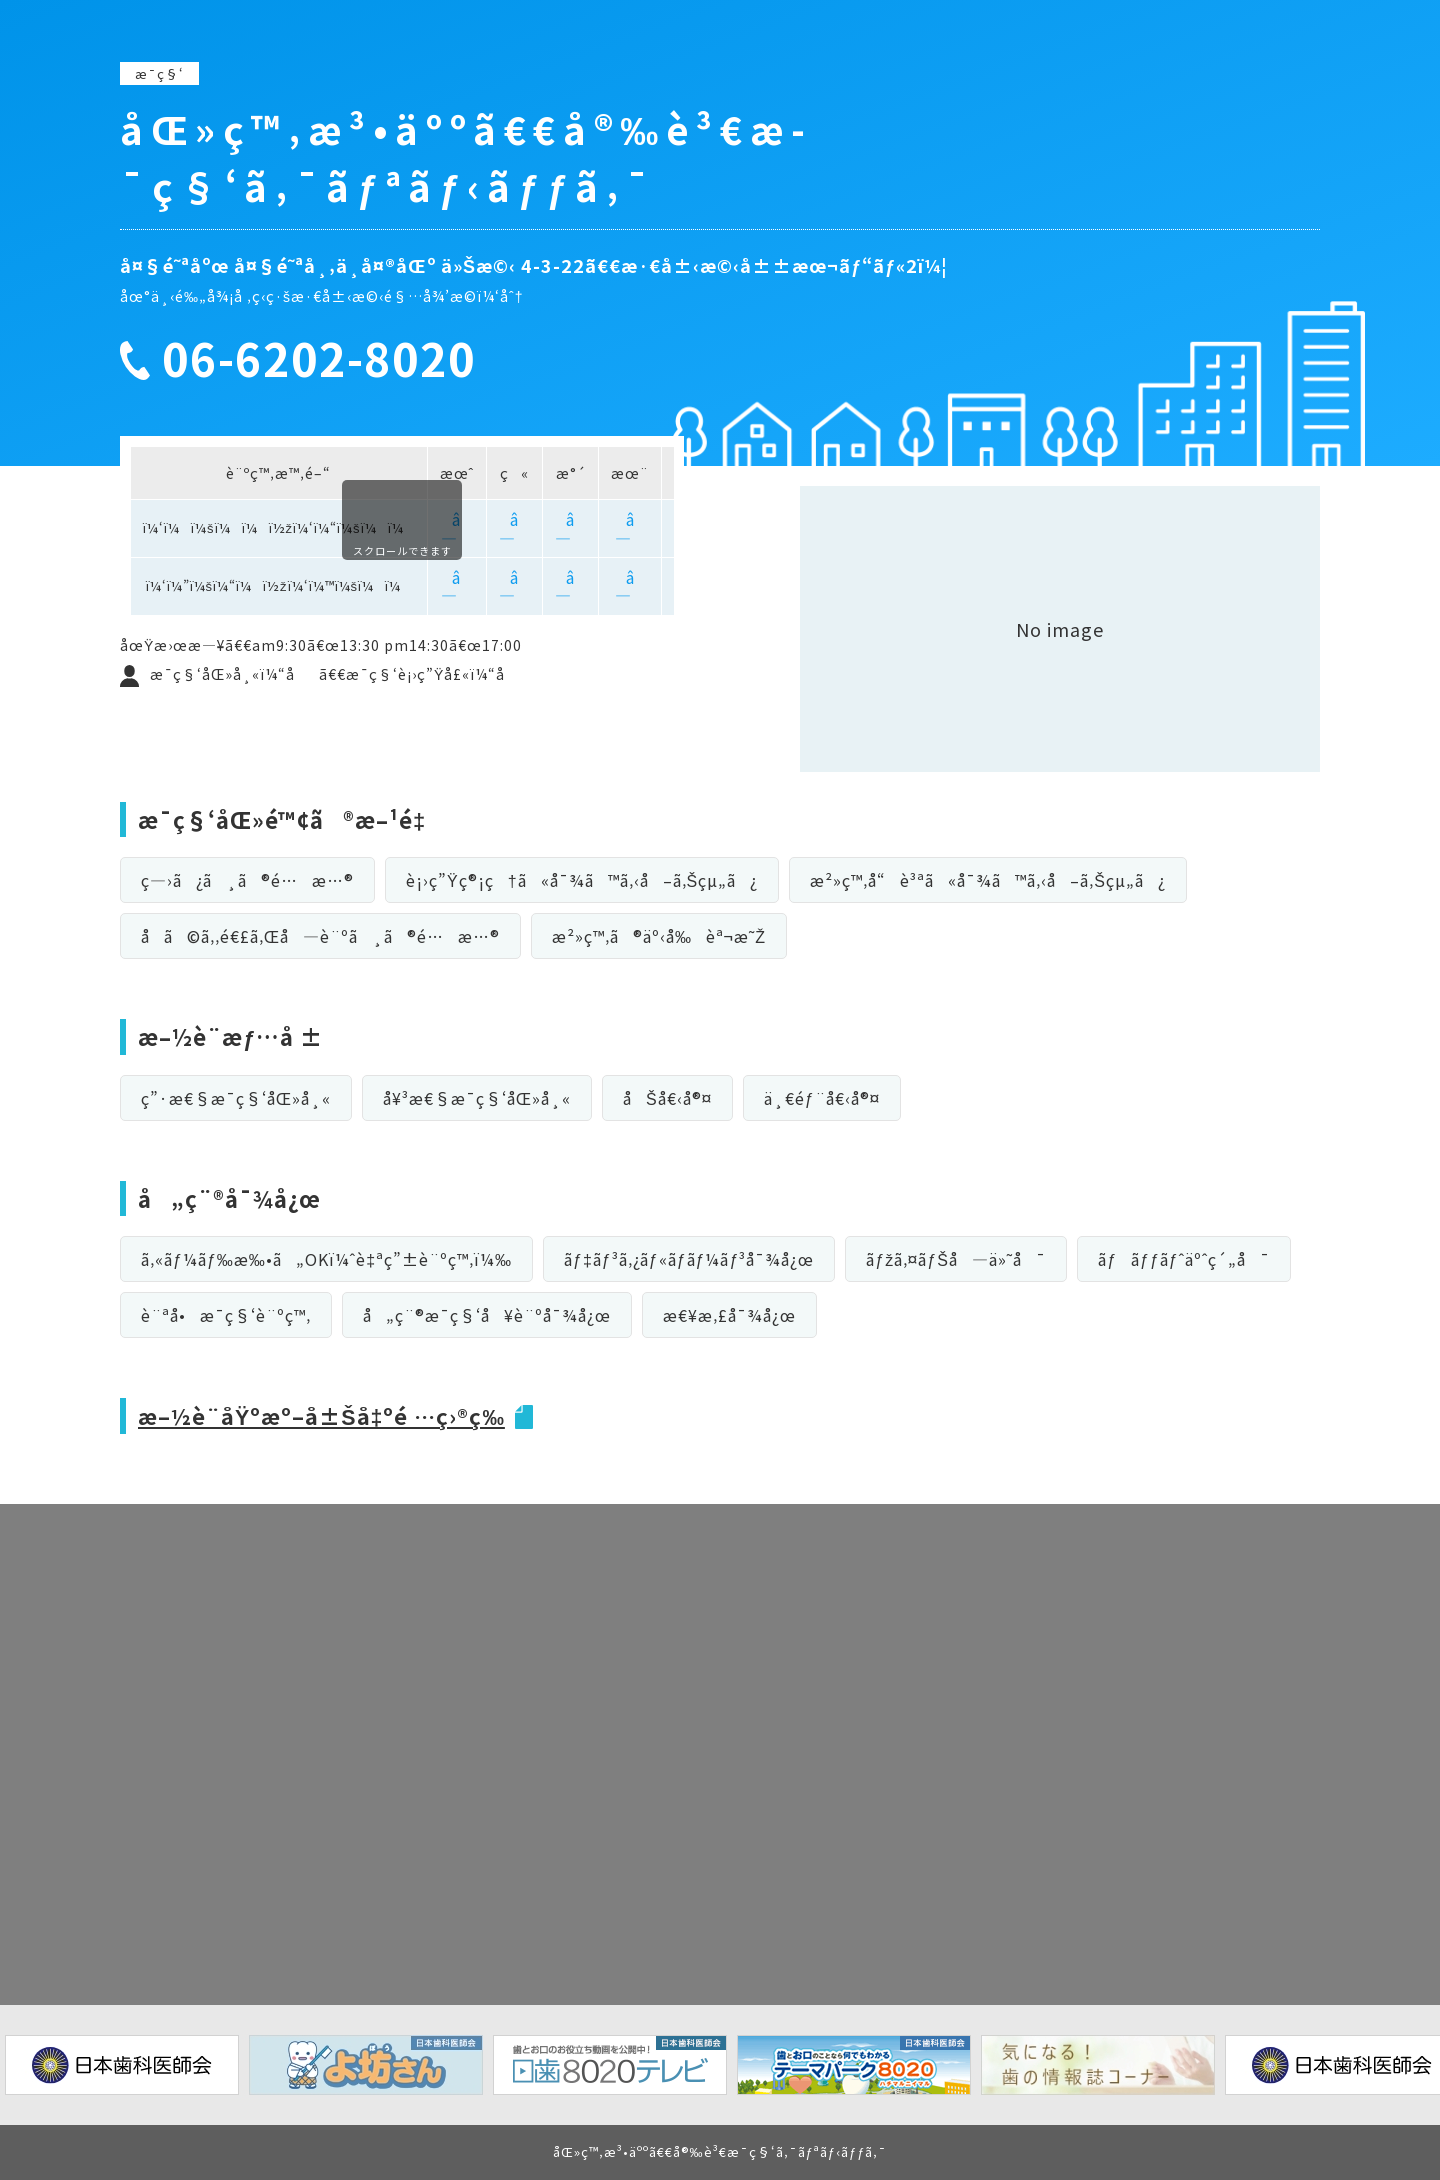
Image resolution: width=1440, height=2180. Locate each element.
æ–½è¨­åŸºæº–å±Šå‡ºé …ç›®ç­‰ (325, 1415)
